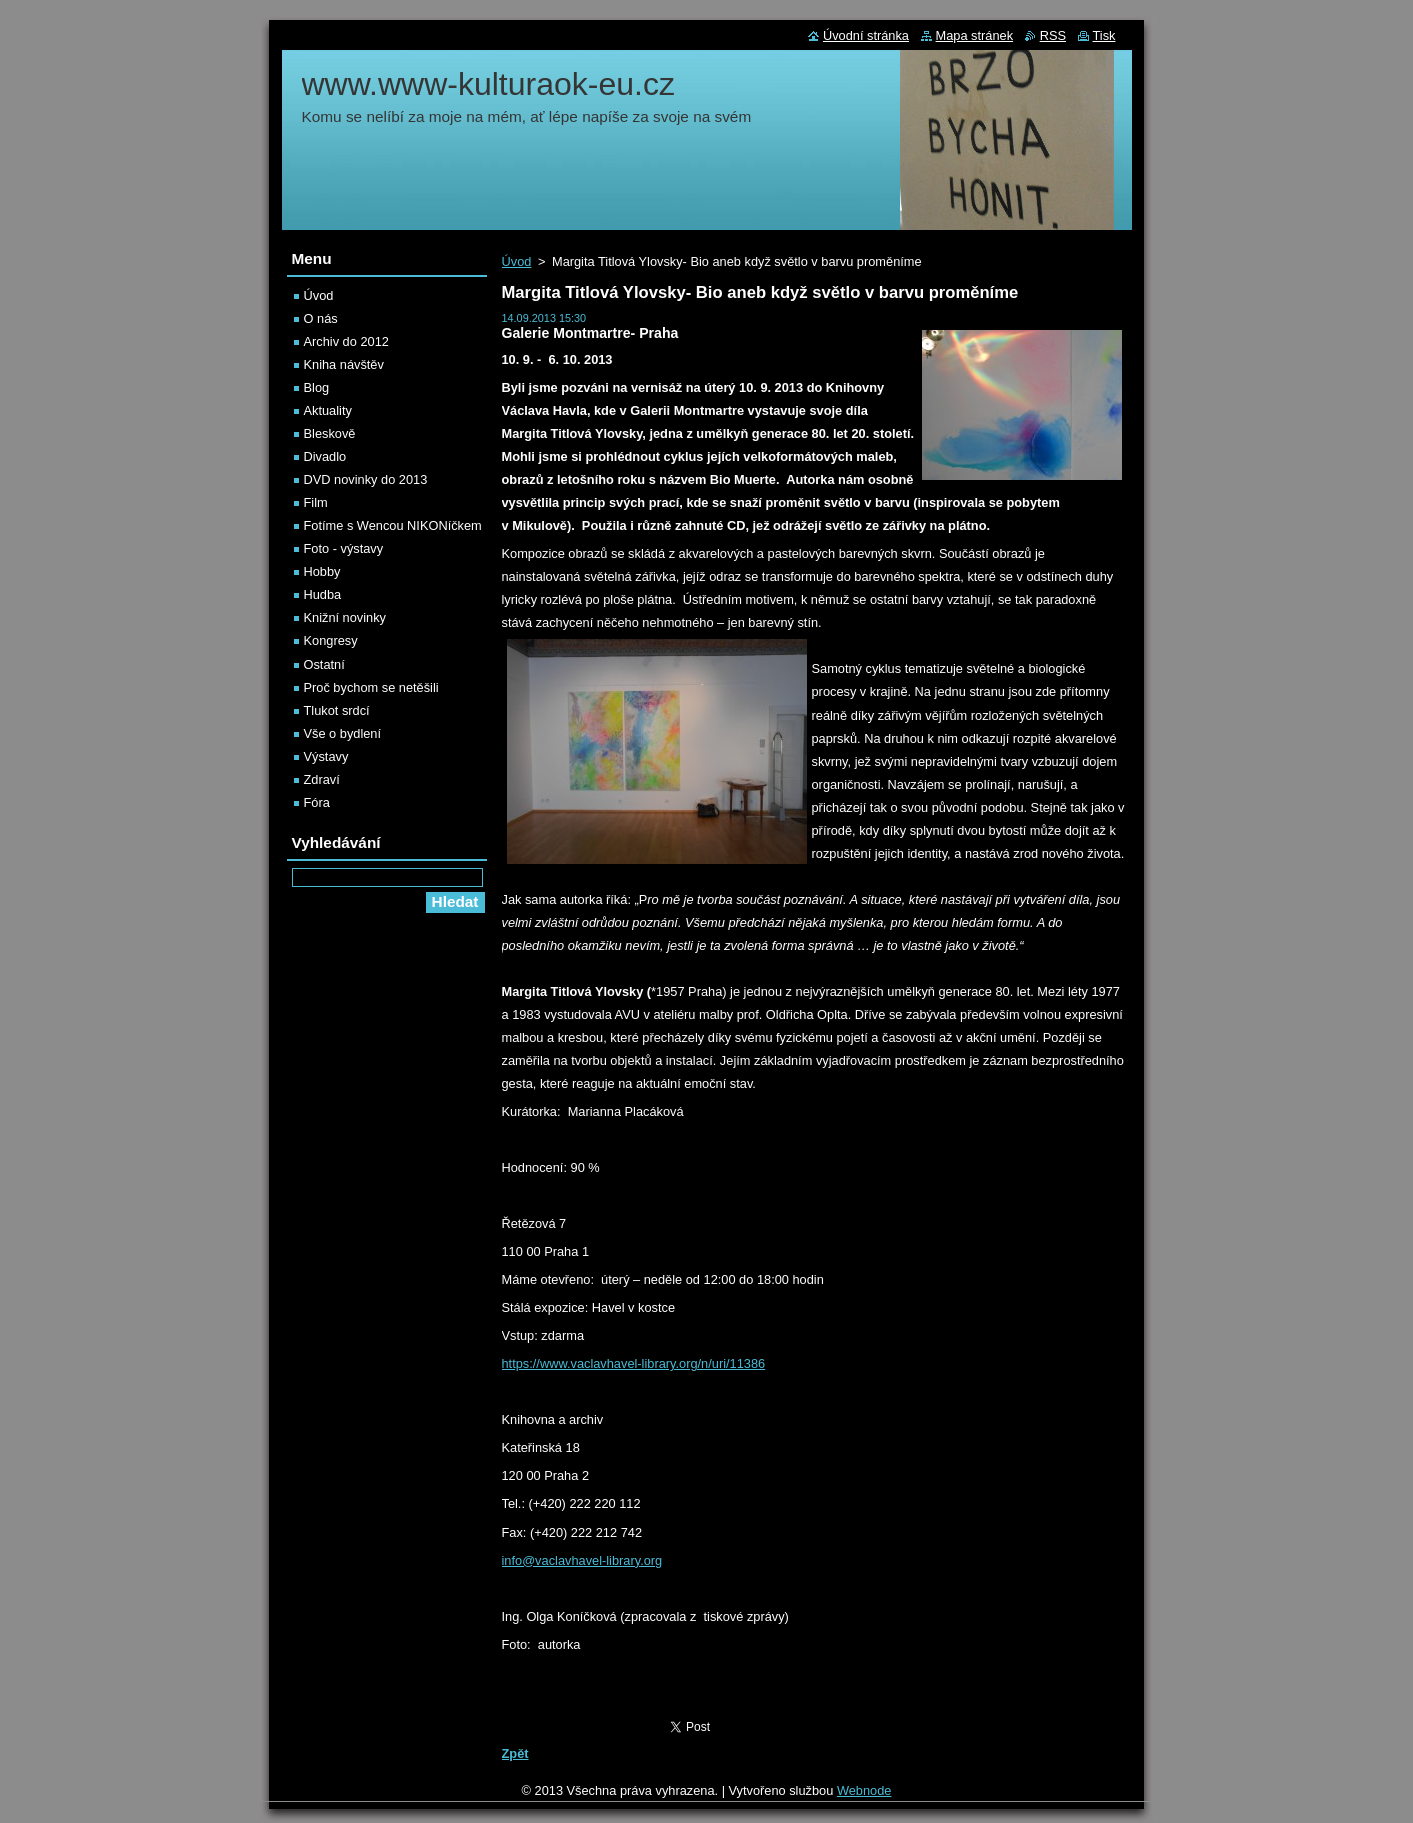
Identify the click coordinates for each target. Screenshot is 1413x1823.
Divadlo (325, 456)
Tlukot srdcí (337, 710)
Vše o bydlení (343, 733)
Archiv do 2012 (346, 341)
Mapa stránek (975, 35)
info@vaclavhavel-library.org (582, 1560)
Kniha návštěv (344, 364)
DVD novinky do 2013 (366, 479)
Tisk (1104, 35)
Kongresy (331, 640)
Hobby (322, 571)
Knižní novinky (345, 617)
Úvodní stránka (866, 35)
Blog (317, 387)
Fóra (317, 802)
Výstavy (326, 756)
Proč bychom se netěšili (371, 687)
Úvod (517, 261)
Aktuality (328, 410)
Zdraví (322, 779)
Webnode (864, 1790)
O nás (321, 318)
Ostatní (324, 664)
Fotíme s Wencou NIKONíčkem (393, 525)
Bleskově (330, 433)
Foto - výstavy (344, 548)
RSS (1053, 35)
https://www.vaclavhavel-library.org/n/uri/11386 (634, 1363)
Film (316, 502)
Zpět (515, 1753)
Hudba (323, 594)
